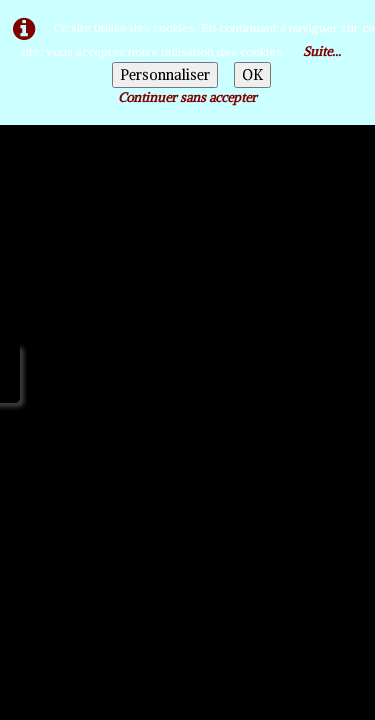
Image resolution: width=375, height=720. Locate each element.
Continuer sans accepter (187, 97)
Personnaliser (165, 75)
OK (252, 75)
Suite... (322, 51)
